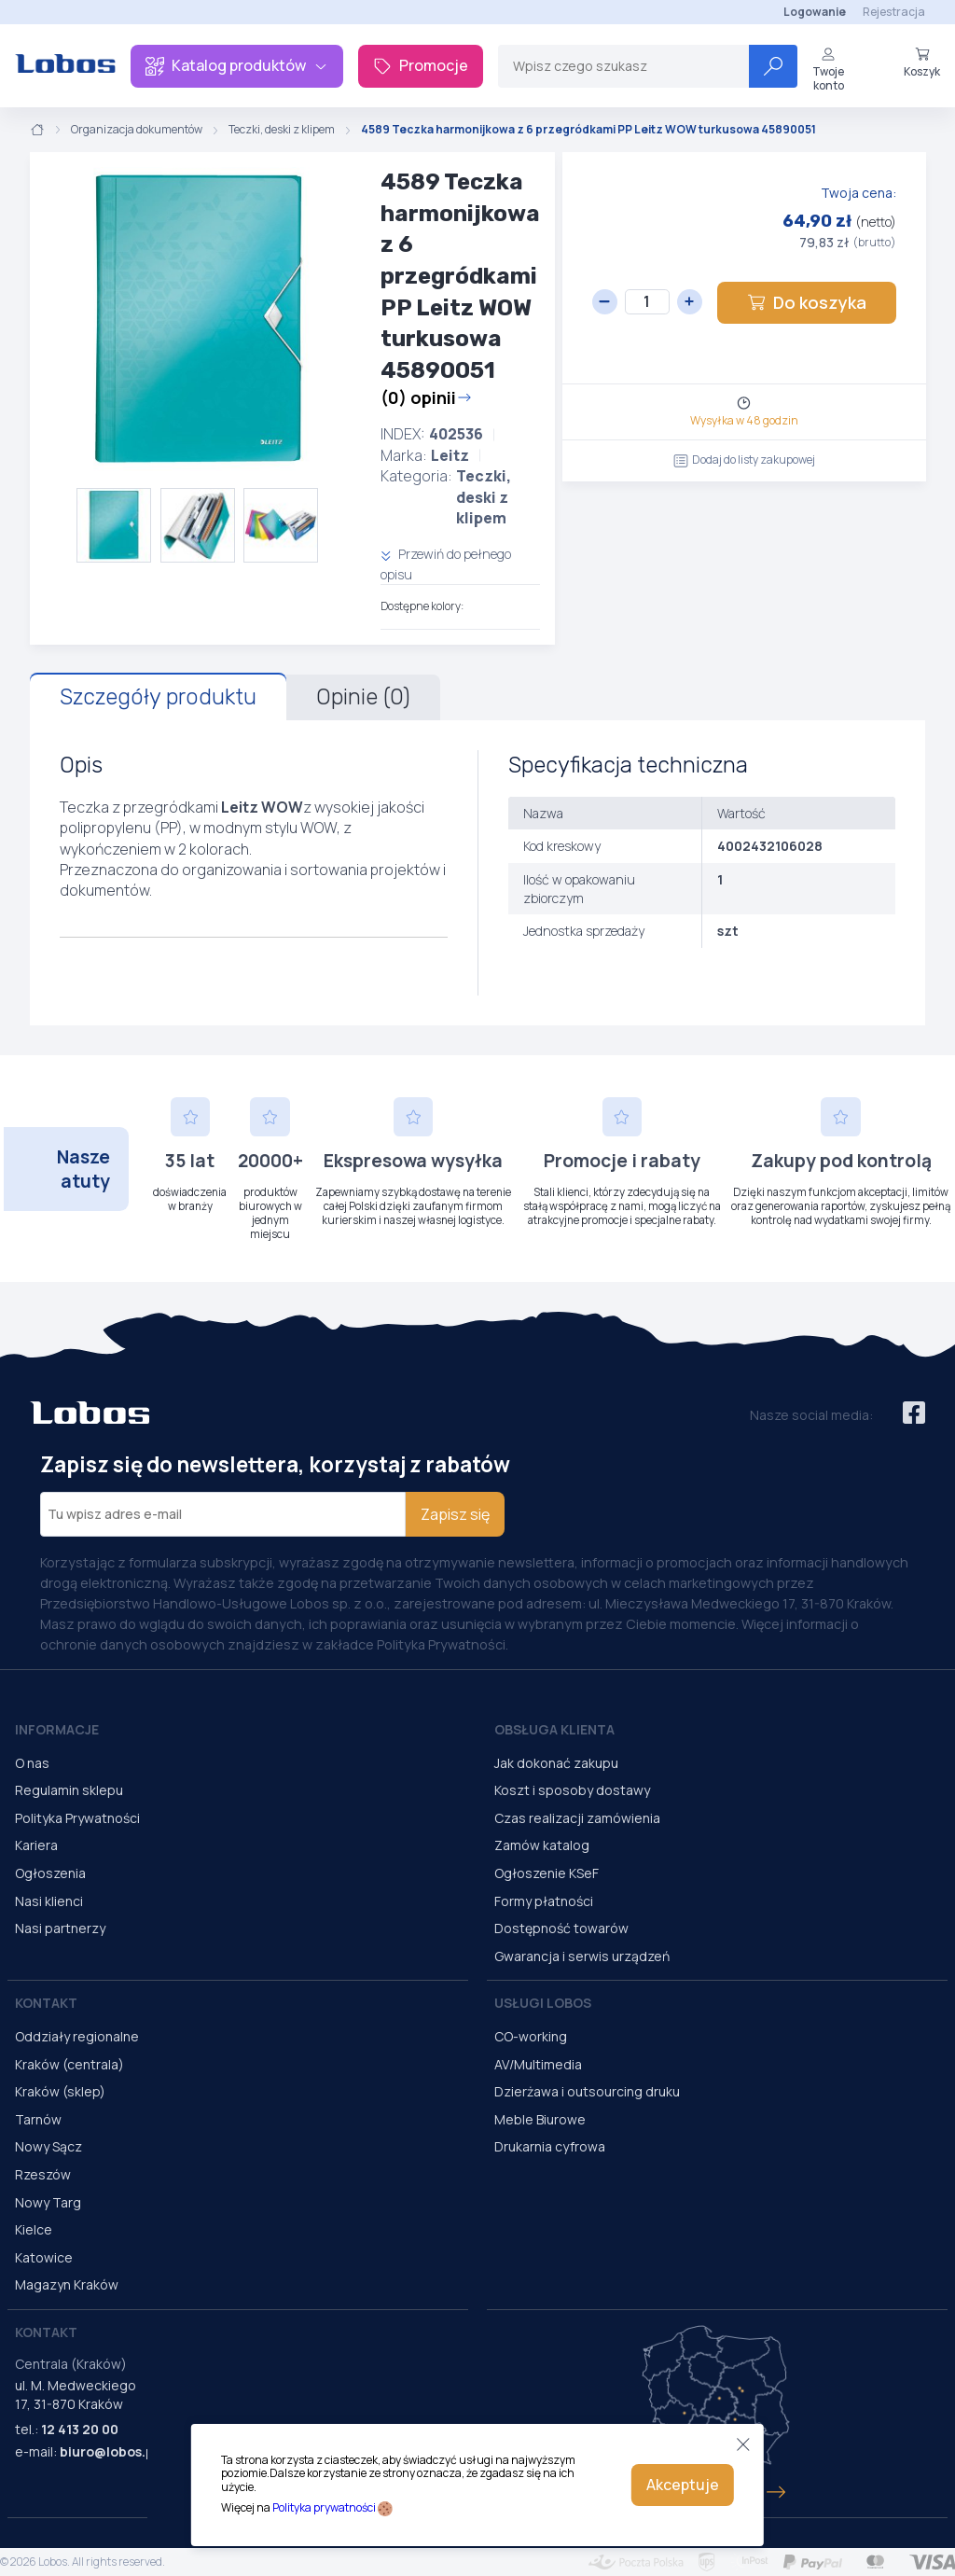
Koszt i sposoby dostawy (572, 1790)
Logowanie (814, 12)
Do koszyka (806, 302)
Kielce (33, 2229)
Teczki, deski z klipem (281, 129)
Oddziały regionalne (77, 2036)
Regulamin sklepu (69, 1790)
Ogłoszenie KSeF (546, 1873)
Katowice (44, 2257)
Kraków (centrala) (69, 2064)
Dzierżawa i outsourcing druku (587, 2091)
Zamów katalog (541, 1845)
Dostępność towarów (561, 1928)
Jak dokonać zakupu (556, 1763)
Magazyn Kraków (66, 2284)
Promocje (420, 65)
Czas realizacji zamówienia (577, 1818)
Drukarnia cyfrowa (549, 2146)
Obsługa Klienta (554, 1729)
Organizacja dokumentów (136, 129)
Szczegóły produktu (158, 697)
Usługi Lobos (542, 2003)
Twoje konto (828, 69)
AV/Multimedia (538, 2064)
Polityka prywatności (324, 2507)
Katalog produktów (236, 65)
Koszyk (922, 62)
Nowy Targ (48, 2202)
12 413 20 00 (79, 2429)
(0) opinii (426, 397)
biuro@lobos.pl (109, 2451)
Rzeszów (43, 2174)
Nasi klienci (49, 1901)
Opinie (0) (363, 697)
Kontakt (46, 2003)
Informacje (57, 1729)
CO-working (530, 2036)
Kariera (36, 1845)
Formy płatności (543, 1901)
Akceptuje (682, 2484)
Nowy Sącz (48, 2146)
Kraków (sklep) (60, 2091)
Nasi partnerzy (60, 1928)
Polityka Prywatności (77, 1818)
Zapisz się (455, 1514)
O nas (32, 1763)
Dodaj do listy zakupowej (744, 459)
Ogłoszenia (50, 1873)
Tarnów (38, 2119)
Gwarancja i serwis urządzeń (582, 1956)
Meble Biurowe (540, 2119)
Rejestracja (894, 12)
